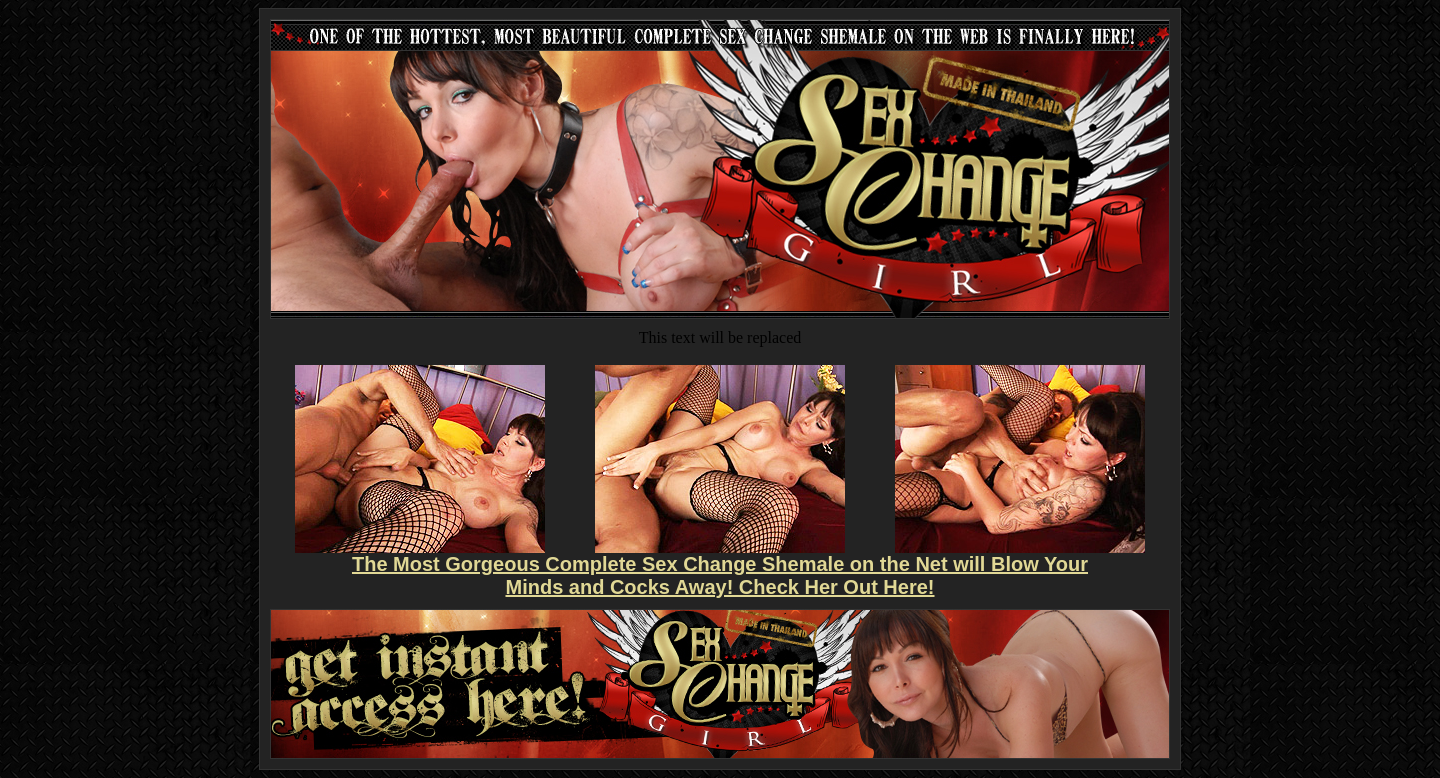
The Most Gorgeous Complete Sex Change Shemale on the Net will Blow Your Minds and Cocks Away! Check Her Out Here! (720, 575)
